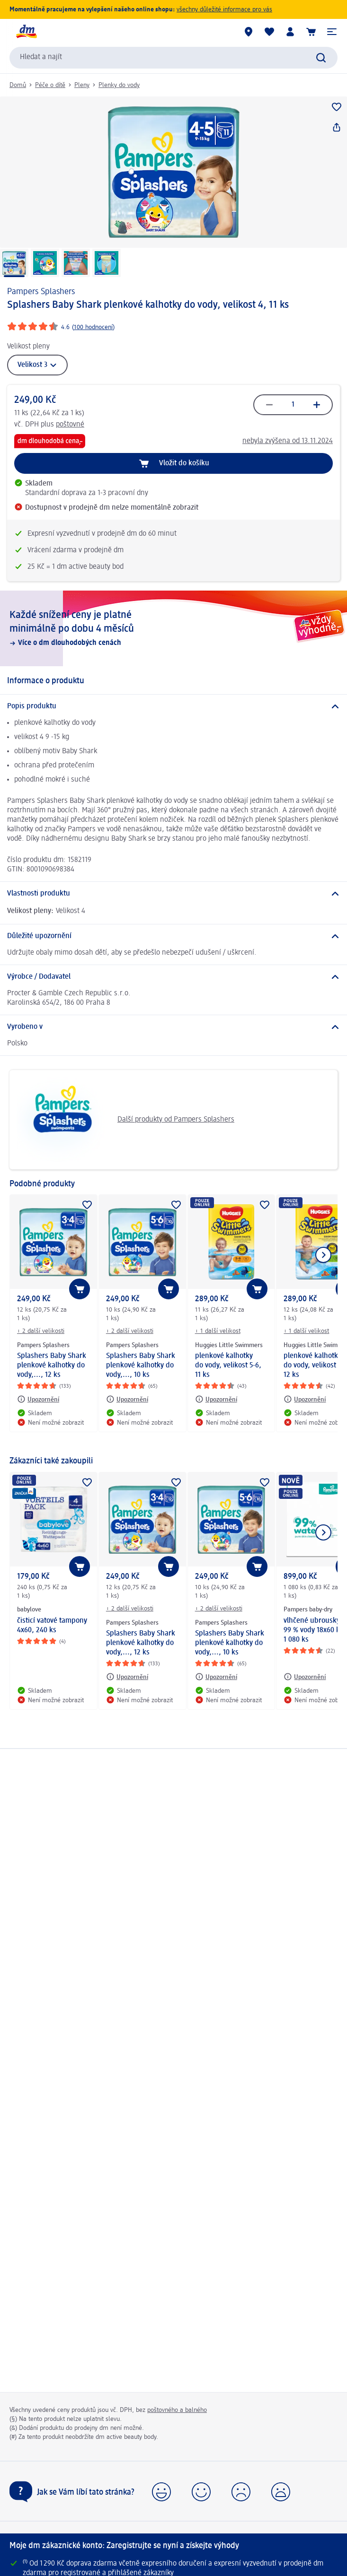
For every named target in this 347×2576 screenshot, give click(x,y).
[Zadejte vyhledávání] (320, 58)
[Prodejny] (248, 31)
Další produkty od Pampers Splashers (125, 1119)
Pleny (81, 85)
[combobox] (173, 58)
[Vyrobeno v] (173, 1027)
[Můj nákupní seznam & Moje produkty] (269, 31)
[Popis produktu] (173, 706)
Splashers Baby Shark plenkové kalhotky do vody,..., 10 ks (140, 1365)
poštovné (70, 424)
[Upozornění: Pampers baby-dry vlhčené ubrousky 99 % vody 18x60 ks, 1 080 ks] (305, 1676)
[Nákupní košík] (311, 31)
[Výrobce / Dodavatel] (173, 977)
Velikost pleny (28, 346)
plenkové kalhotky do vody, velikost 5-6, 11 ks (228, 1365)
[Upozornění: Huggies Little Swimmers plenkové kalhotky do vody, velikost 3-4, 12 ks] (305, 1399)
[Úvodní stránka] (26, 32)
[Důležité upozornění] (173, 936)
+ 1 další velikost (217, 1331)
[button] (332, 31)
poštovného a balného (177, 2410)
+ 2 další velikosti (40, 1331)
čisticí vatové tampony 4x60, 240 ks (52, 1625)
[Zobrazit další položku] (323, 1255)
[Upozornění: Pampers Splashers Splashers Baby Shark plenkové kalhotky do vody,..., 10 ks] (127, 1399)
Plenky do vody (119, 85)
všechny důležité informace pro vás (224, 9)
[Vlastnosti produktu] (173, 893)
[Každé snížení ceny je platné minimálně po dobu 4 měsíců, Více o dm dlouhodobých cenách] (173, 628)
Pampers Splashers (41, 291)
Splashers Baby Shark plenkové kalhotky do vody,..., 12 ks (51, 1365)
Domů (17, 85)
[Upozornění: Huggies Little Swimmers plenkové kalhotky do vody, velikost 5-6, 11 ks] (216, 1399)
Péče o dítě (50, 85)
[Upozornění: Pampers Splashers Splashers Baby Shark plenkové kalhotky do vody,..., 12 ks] (38, 1399)
